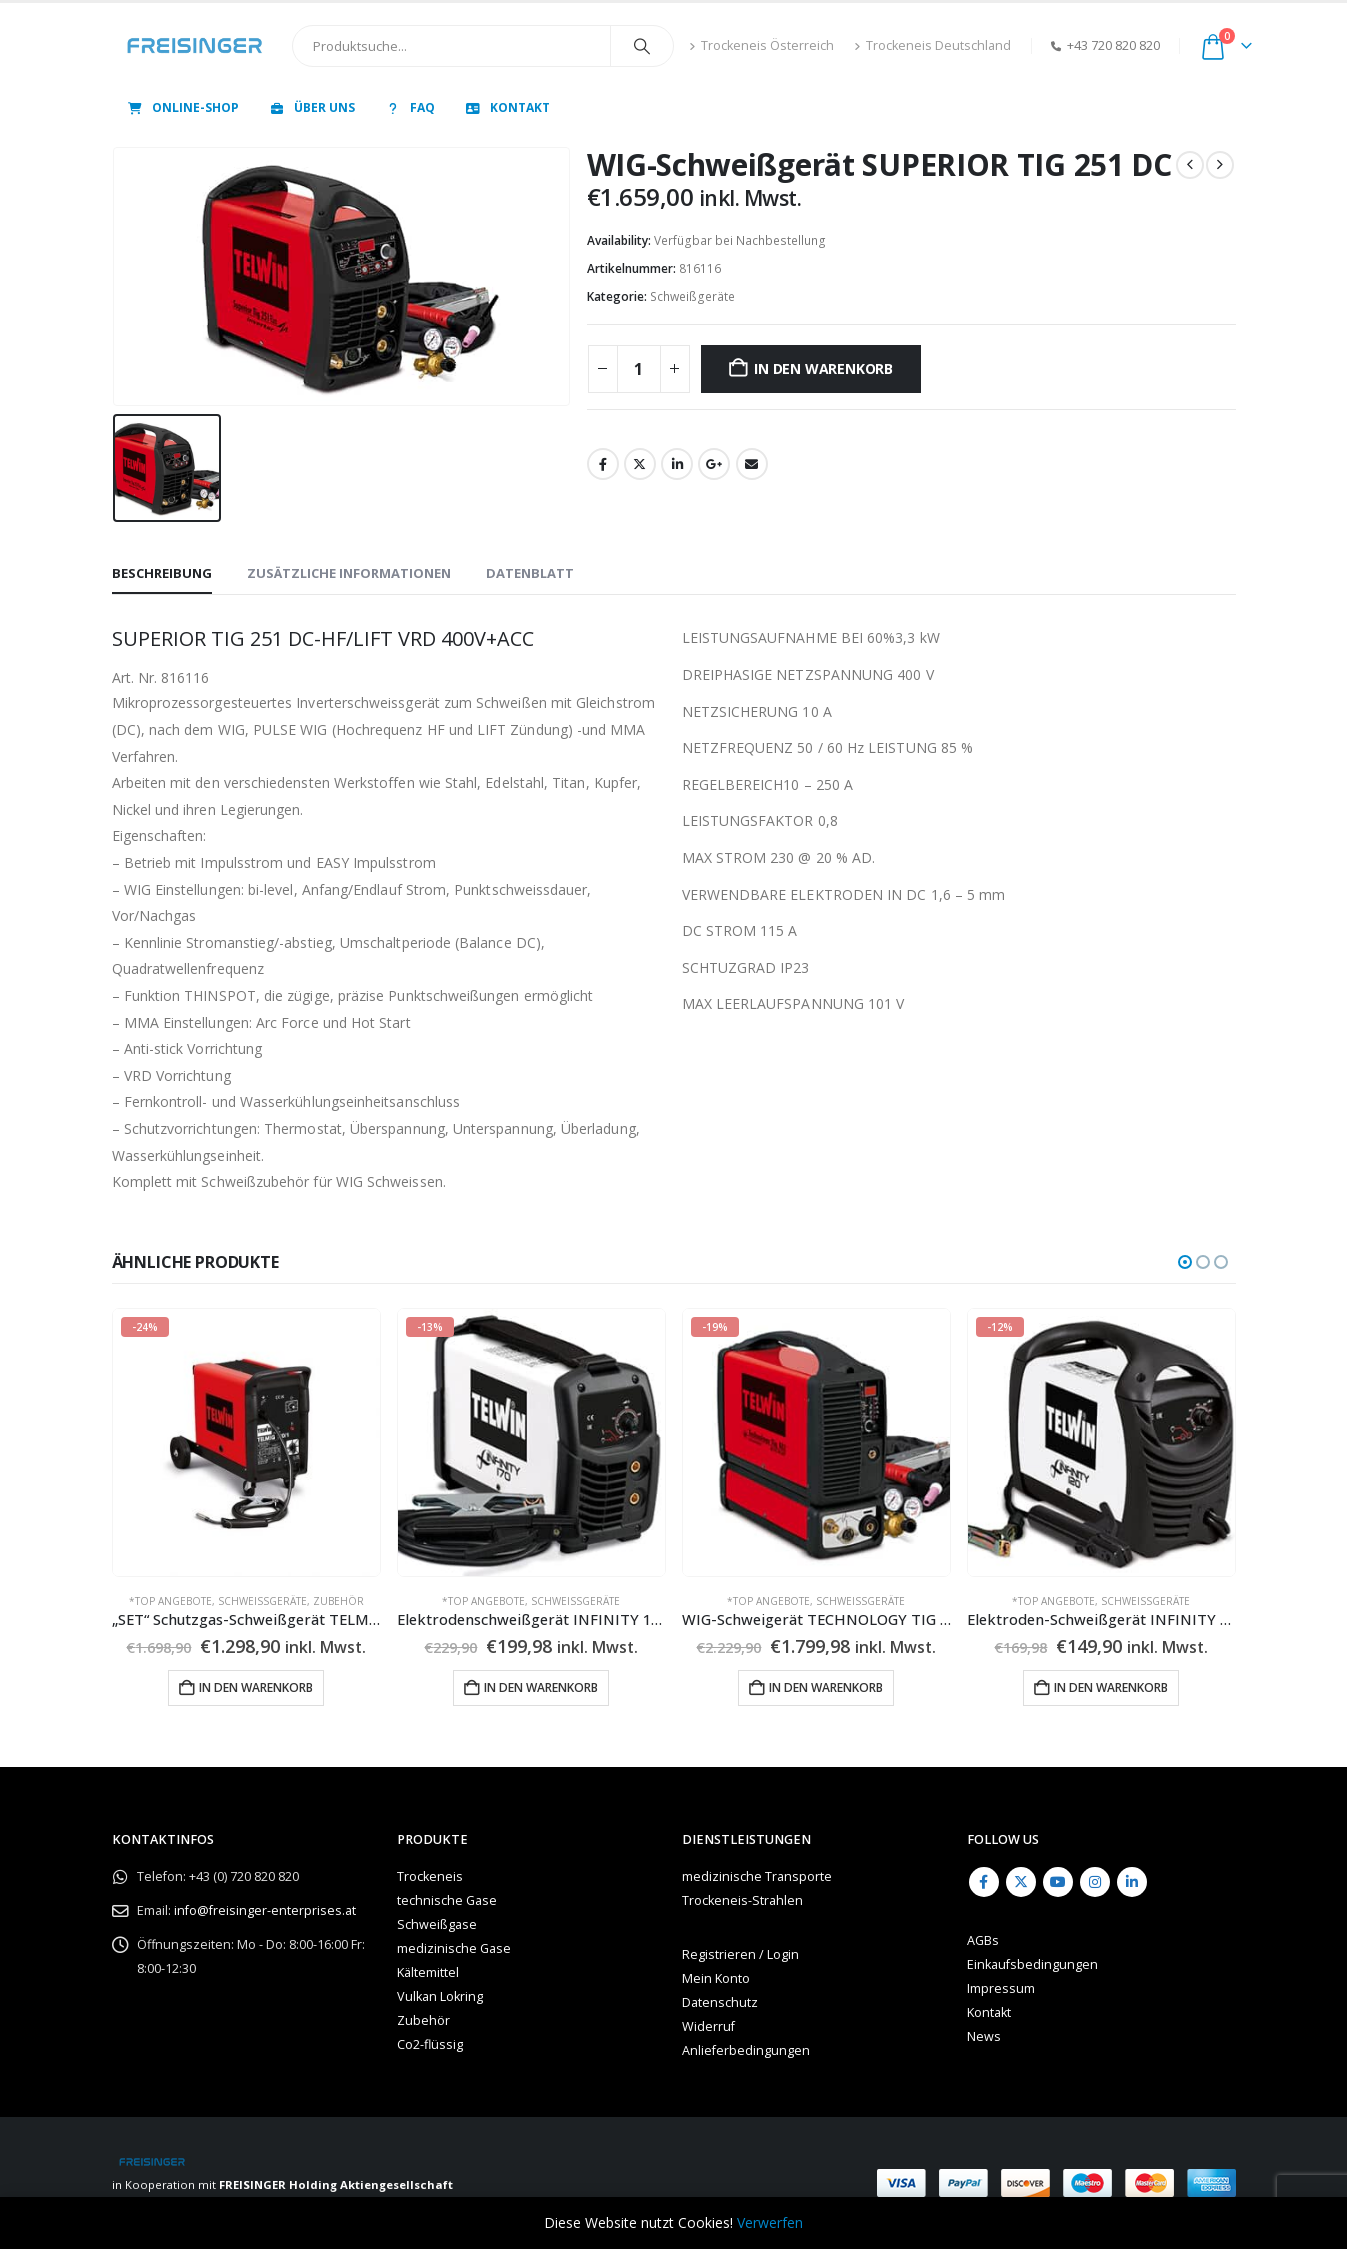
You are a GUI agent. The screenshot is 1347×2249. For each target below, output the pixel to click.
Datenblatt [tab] (530, 573)
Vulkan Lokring (440, 1996)
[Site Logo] (194, 46)
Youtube (1058, 1882)
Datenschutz (720, 2002)
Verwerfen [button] (770, 2222)
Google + (714, 464)
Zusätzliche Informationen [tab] (349, 573)
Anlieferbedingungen (746, 2050)
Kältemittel (428, 1972)
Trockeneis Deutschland (932, 45)
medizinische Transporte (757, 1876)
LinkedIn (677, 464)
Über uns (311, 107)
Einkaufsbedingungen (1032, 1964)
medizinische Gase (454, 1948)
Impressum (1001, 1988)
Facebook (603, 464)
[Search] (642, 46)
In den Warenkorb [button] (256, 1687)
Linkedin (1132, 1882)
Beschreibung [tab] (162, 573)
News (984, 2036)
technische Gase (447, 1900)
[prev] (1190, 165)
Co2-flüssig (430, 2044)
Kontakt (507, 107)
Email (752, 464)
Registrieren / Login (740, 1954)
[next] (1220, 165)
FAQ (409, 107)
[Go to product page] (246, 1442)
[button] (1185, 1262)
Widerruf (708, 2026)
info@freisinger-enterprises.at (265, 1910)
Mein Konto (716, 1978)
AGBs (983, 1940)
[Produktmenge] (639, 369)
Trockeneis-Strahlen (742, 1900)
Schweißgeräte (692, 296)
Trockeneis (430, 1876)
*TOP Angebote (170, 1601)
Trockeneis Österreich (761, 45)
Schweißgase (437, 1924)
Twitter (640, 464)
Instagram (1095, 1882)
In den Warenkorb (823, 368)
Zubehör (338, 1601)
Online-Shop (182, 107)
